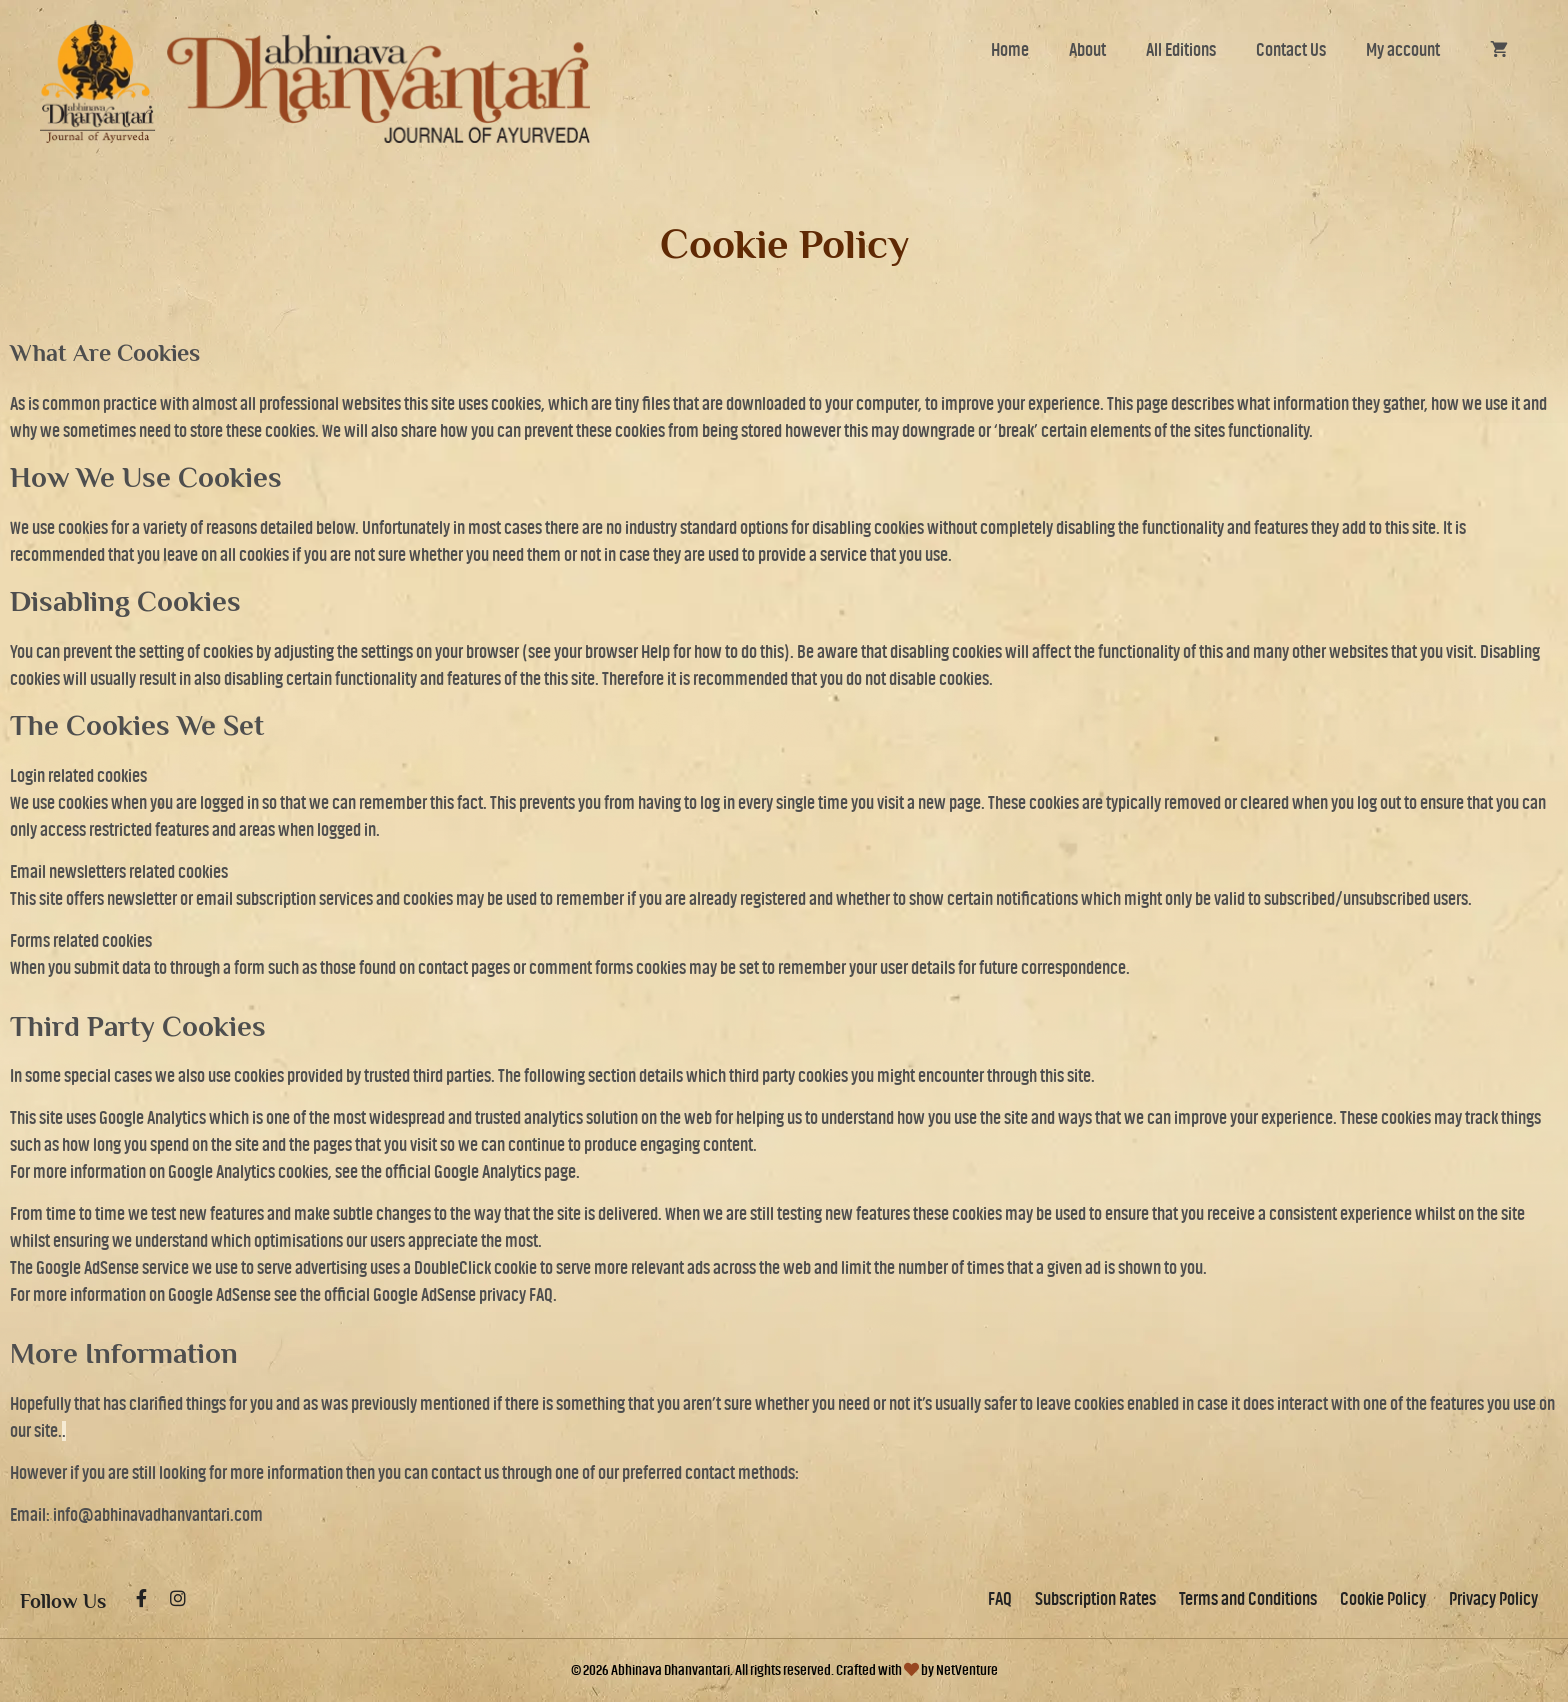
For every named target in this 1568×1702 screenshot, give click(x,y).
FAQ (1000, 1599)
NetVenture (967, 1670)
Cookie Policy (1383, 1599)
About (1087, 50)
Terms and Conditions (1248, 1599)
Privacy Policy (1493, 1599)
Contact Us (1291, 50)
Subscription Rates (1095, 1599)
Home (1010, 50)
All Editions (1181, 50)
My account (1403, 50)
